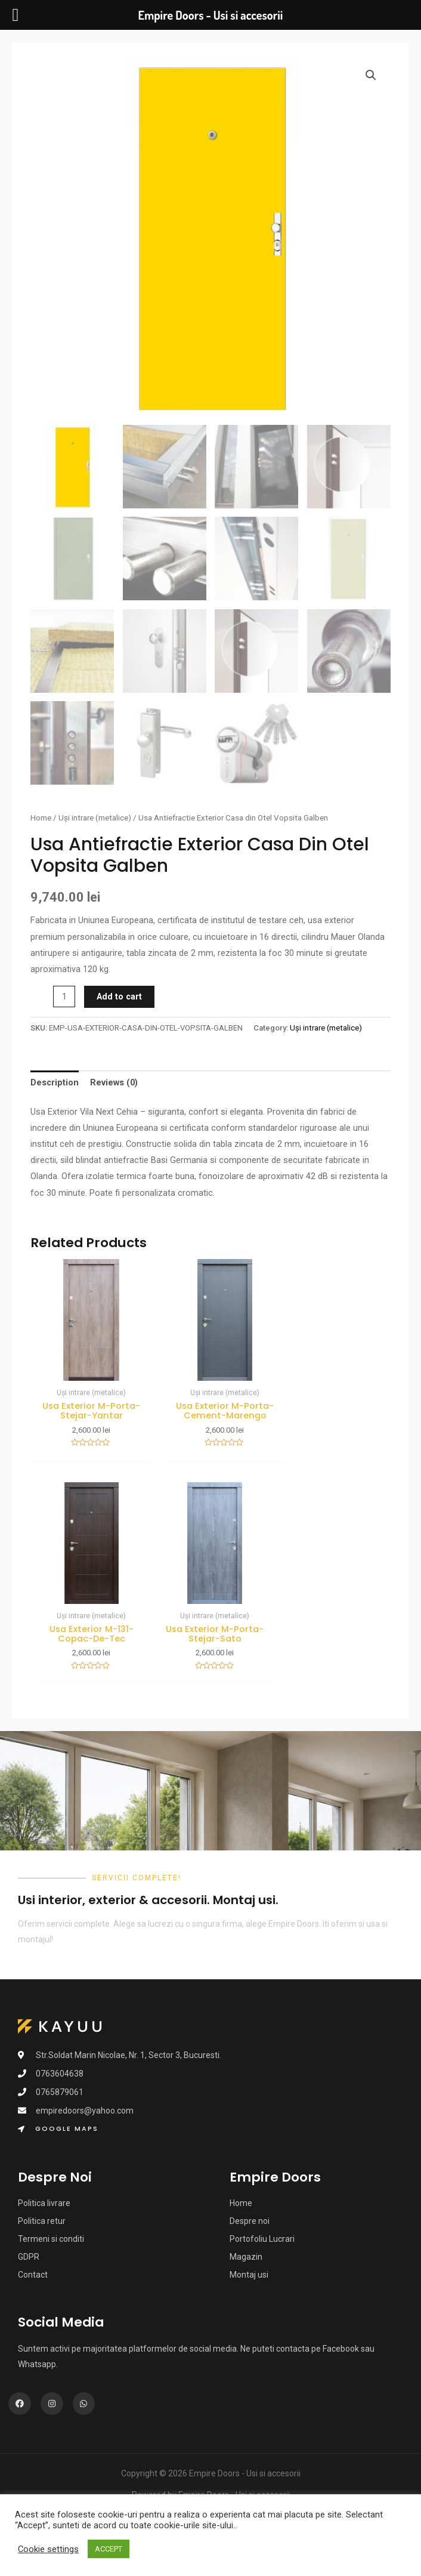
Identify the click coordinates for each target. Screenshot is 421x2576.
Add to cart (119, 996)
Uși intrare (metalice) (94, 817)
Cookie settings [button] (48, 2549)
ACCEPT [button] (108, 2548)
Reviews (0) (114, 1082)
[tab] (54, 1083)
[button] (58, 2119)
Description (54, 1082)
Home (40, 817)
